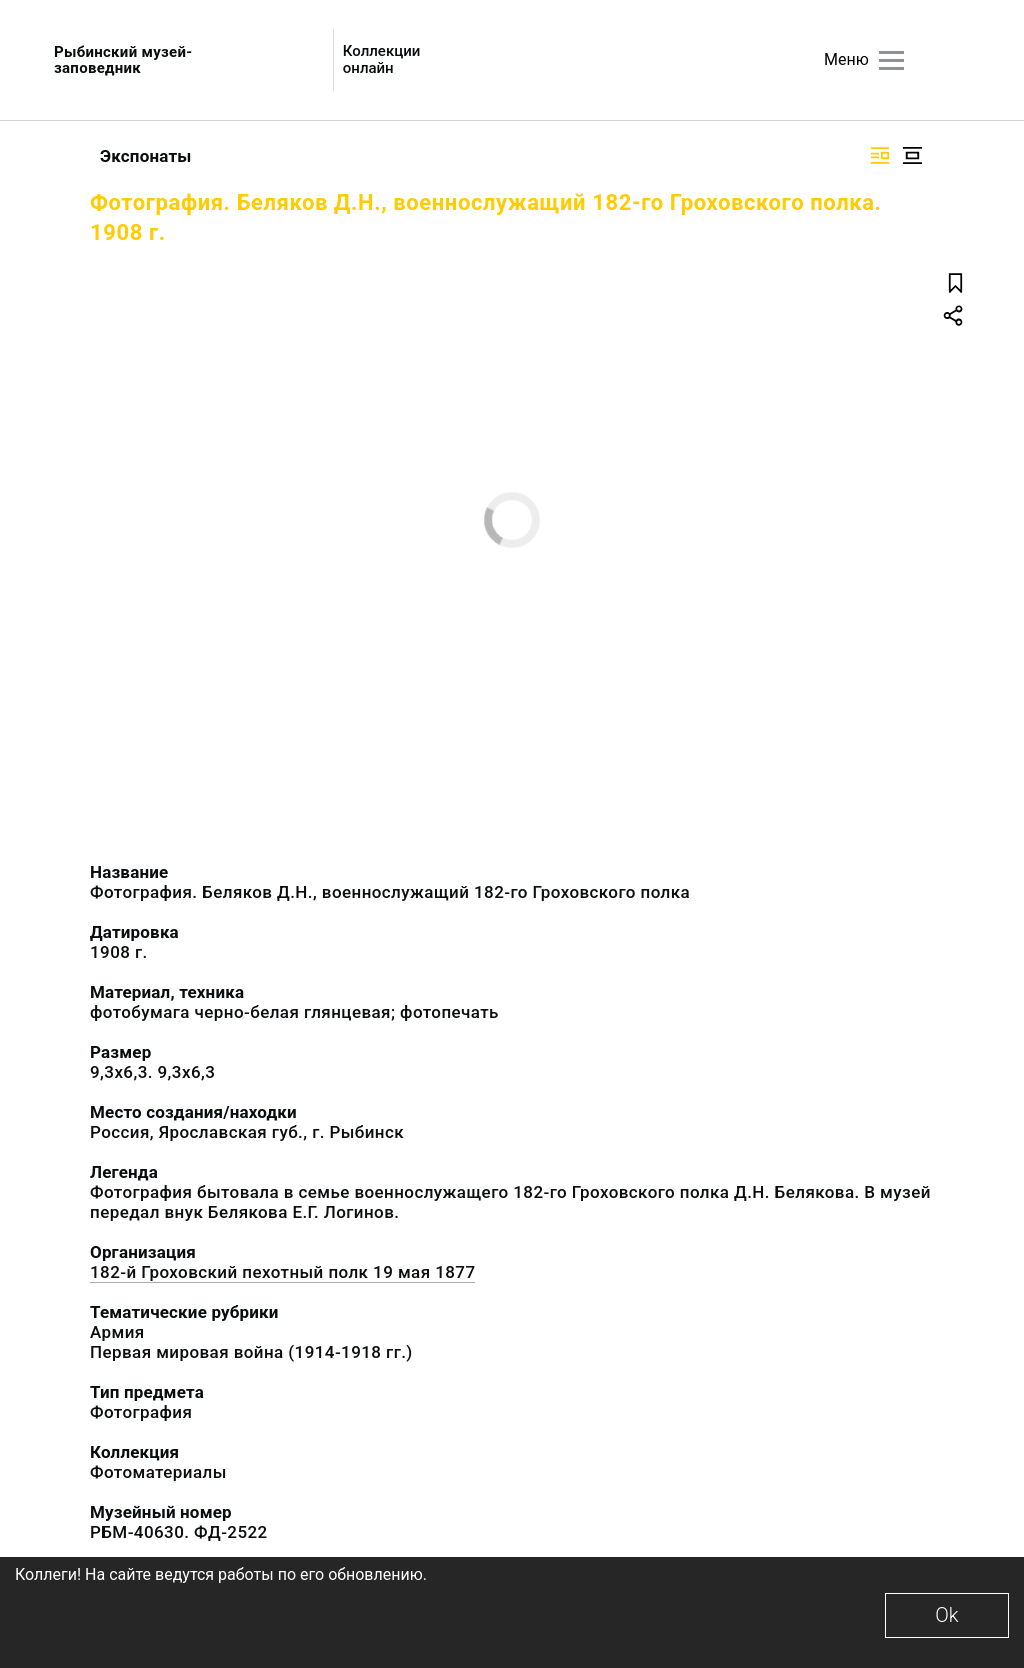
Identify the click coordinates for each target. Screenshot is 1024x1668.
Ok (946, 1615)
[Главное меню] (891, 60)
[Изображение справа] (880, 155)
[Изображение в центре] (912, 155)
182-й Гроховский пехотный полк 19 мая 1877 (282, 1272)
